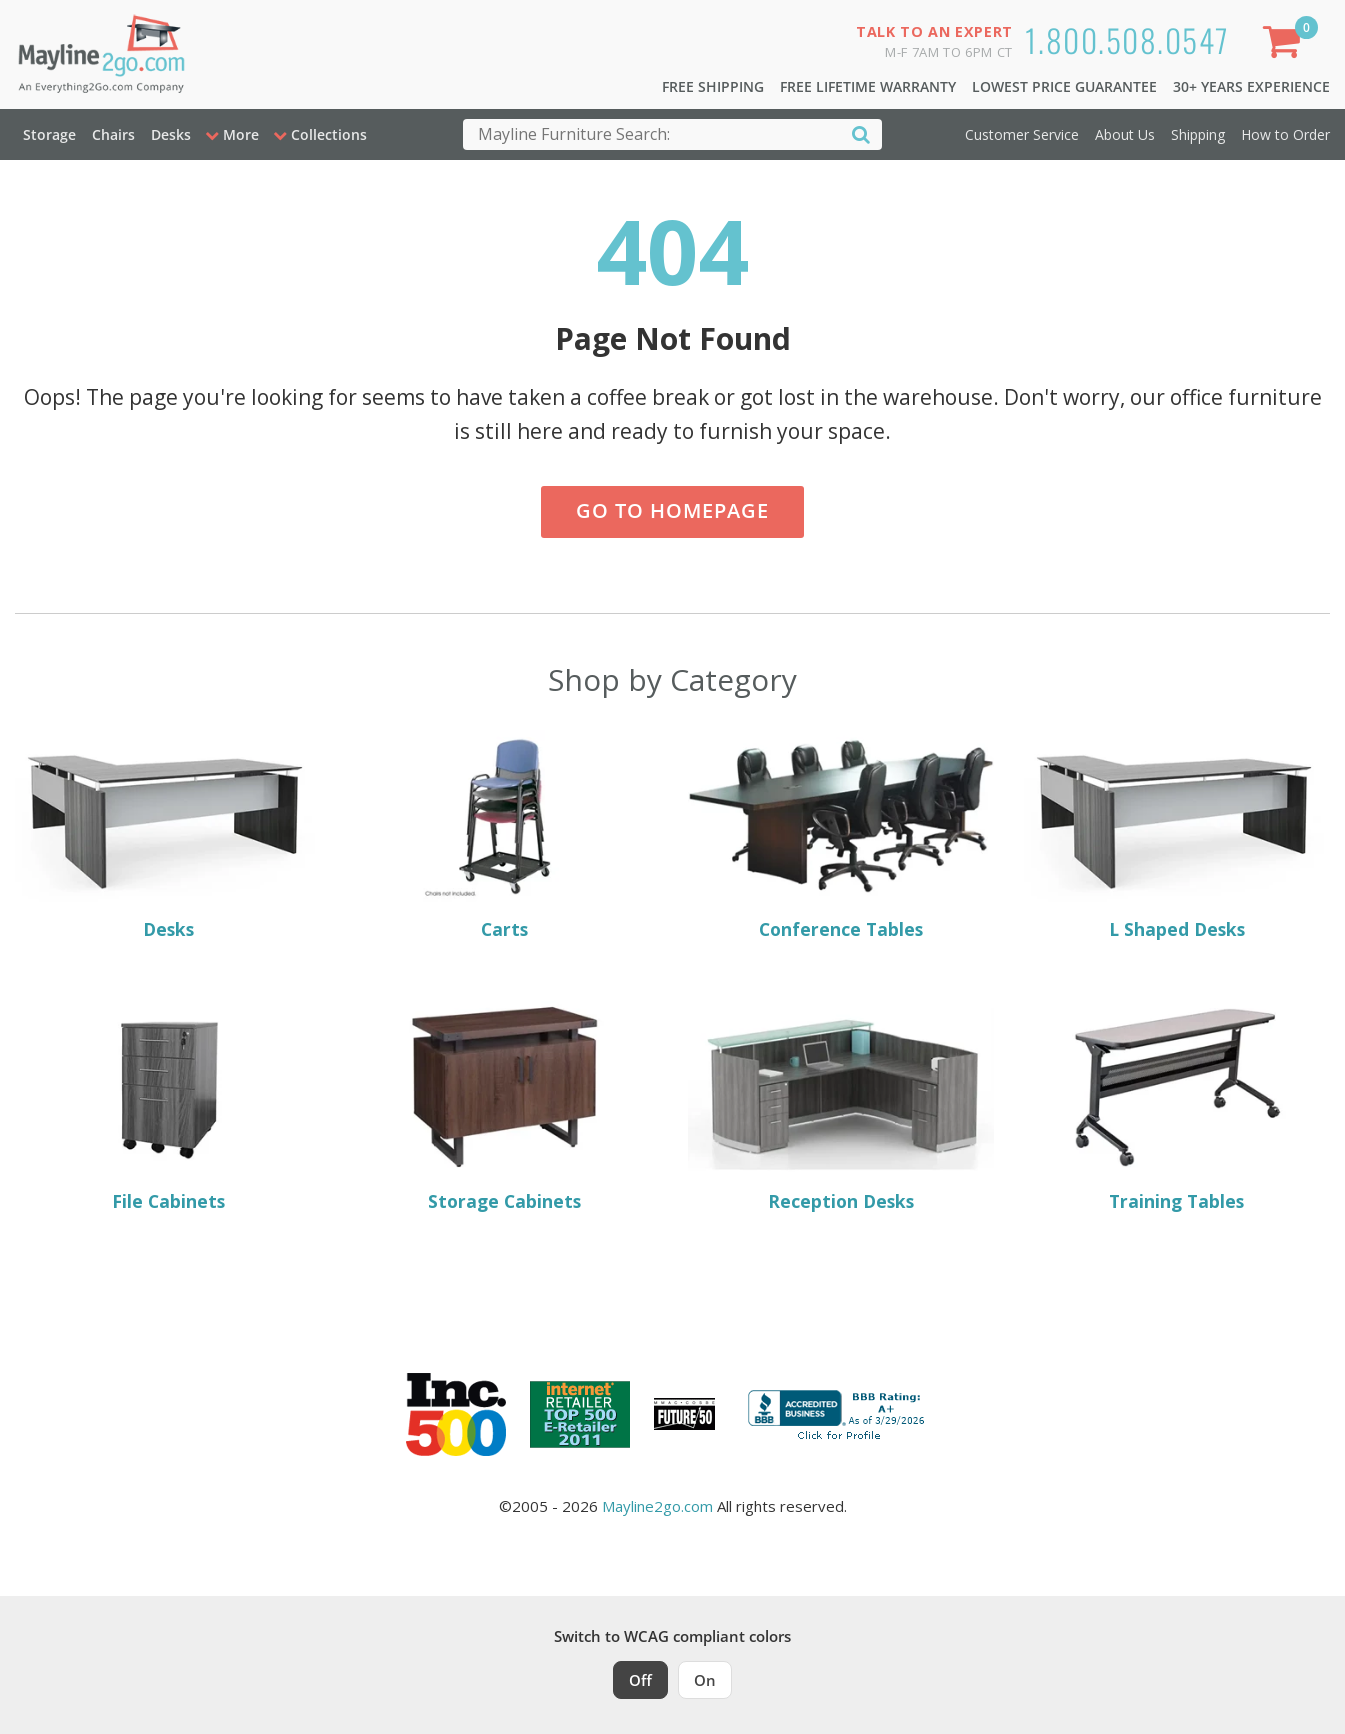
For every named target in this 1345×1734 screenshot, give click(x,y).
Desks (171, 134)
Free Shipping (713, 86)
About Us (1125, 134)
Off (640, 1680)
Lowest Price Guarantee (1064, 86)
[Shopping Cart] (1286, 45)
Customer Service (1022, 134)
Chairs (113, 134)
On (705, 1680)
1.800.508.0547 (1127, 39)
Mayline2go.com (657, 1506)
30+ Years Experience (1251, 86)
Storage (49, 134)
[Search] (861, 133)
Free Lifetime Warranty (868, 86)
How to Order (1285, 134)
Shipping (1198, 134)
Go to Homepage (672, 510)
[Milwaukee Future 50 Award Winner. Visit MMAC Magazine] (684, 1414)
